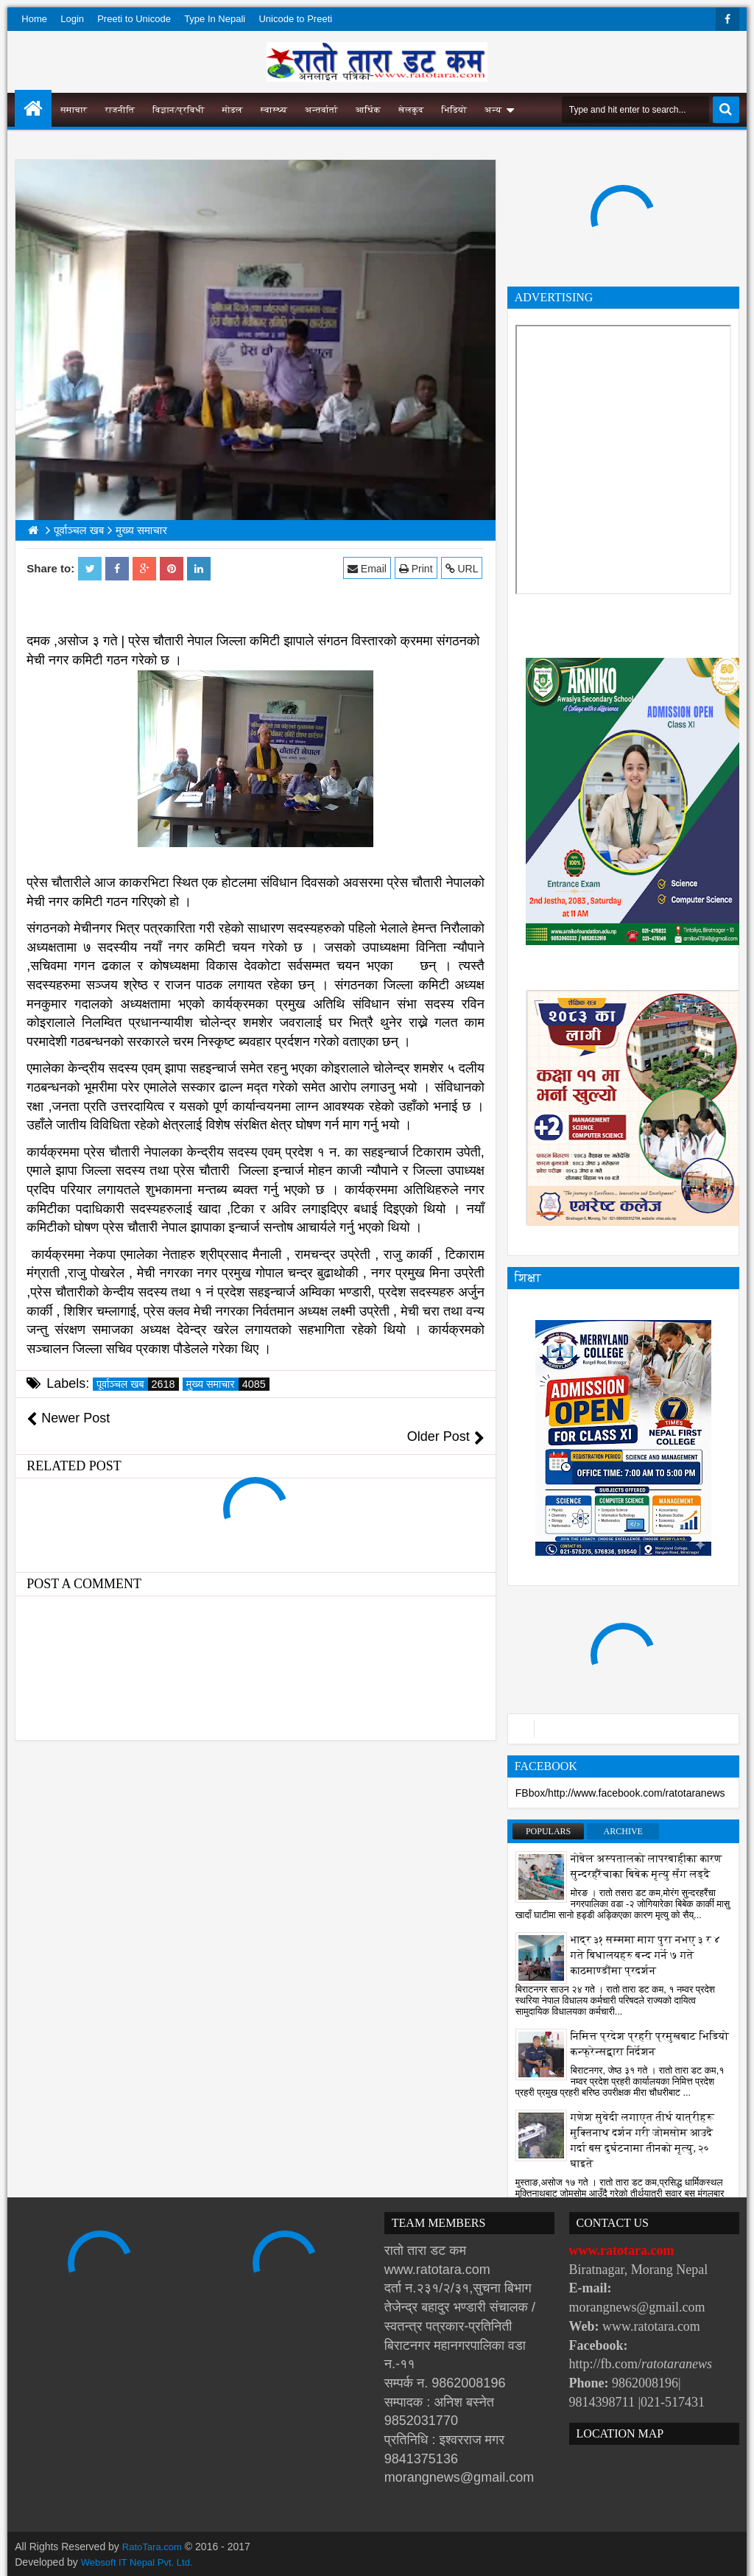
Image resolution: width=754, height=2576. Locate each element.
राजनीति (120, 110)
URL (463, 568)
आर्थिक (368, 110)
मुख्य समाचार (227, 1384)
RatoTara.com (154, 2546)
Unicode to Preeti (295, 18)
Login (72, 18)
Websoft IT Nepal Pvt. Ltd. (141, 2561)
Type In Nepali (214, 18)
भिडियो (454, 110)
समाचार (73, 110)
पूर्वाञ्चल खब (137, 1384)
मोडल (232, 110)
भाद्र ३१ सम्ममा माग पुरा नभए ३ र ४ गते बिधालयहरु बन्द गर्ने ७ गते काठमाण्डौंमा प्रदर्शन (646, 1955)
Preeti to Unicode (134, 18)
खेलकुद (411, 110)
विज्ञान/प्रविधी (178, 110)
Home (34, 18)
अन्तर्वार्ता (321, 110)
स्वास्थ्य (274, 110)
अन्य (493, 110)
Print (417, 568)
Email (368, 568)
